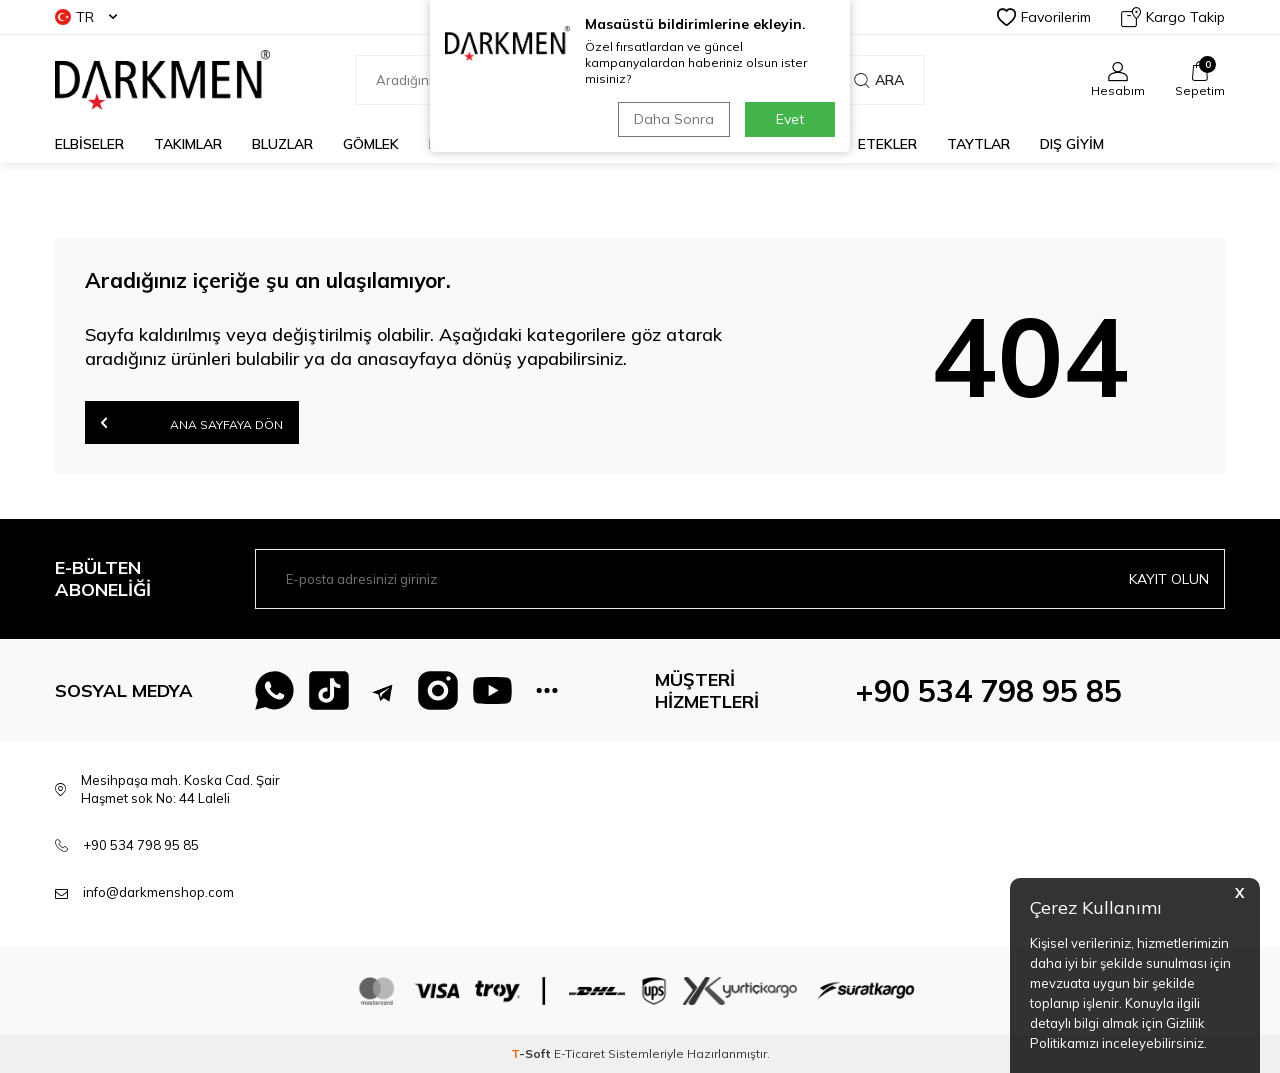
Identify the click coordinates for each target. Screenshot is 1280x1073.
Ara (879, 80)
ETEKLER (887, 144)
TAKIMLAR (188, 144)
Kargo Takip (1173, 17)
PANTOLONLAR (777, 144)
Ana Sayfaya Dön (192, 422)
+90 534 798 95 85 (988, 691)
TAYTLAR (978, 144)
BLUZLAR (282, 144)
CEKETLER (566, 144)
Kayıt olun (1169, 579)
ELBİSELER (89, 144)
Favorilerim (1044, 17)
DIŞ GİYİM (1072, 144)
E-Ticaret (579, 1053)
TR (86, 17)
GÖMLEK (371, 144)
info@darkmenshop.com (158, 892)
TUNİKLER (663, 144)
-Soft (532, 1053)
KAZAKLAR (465, 144)
